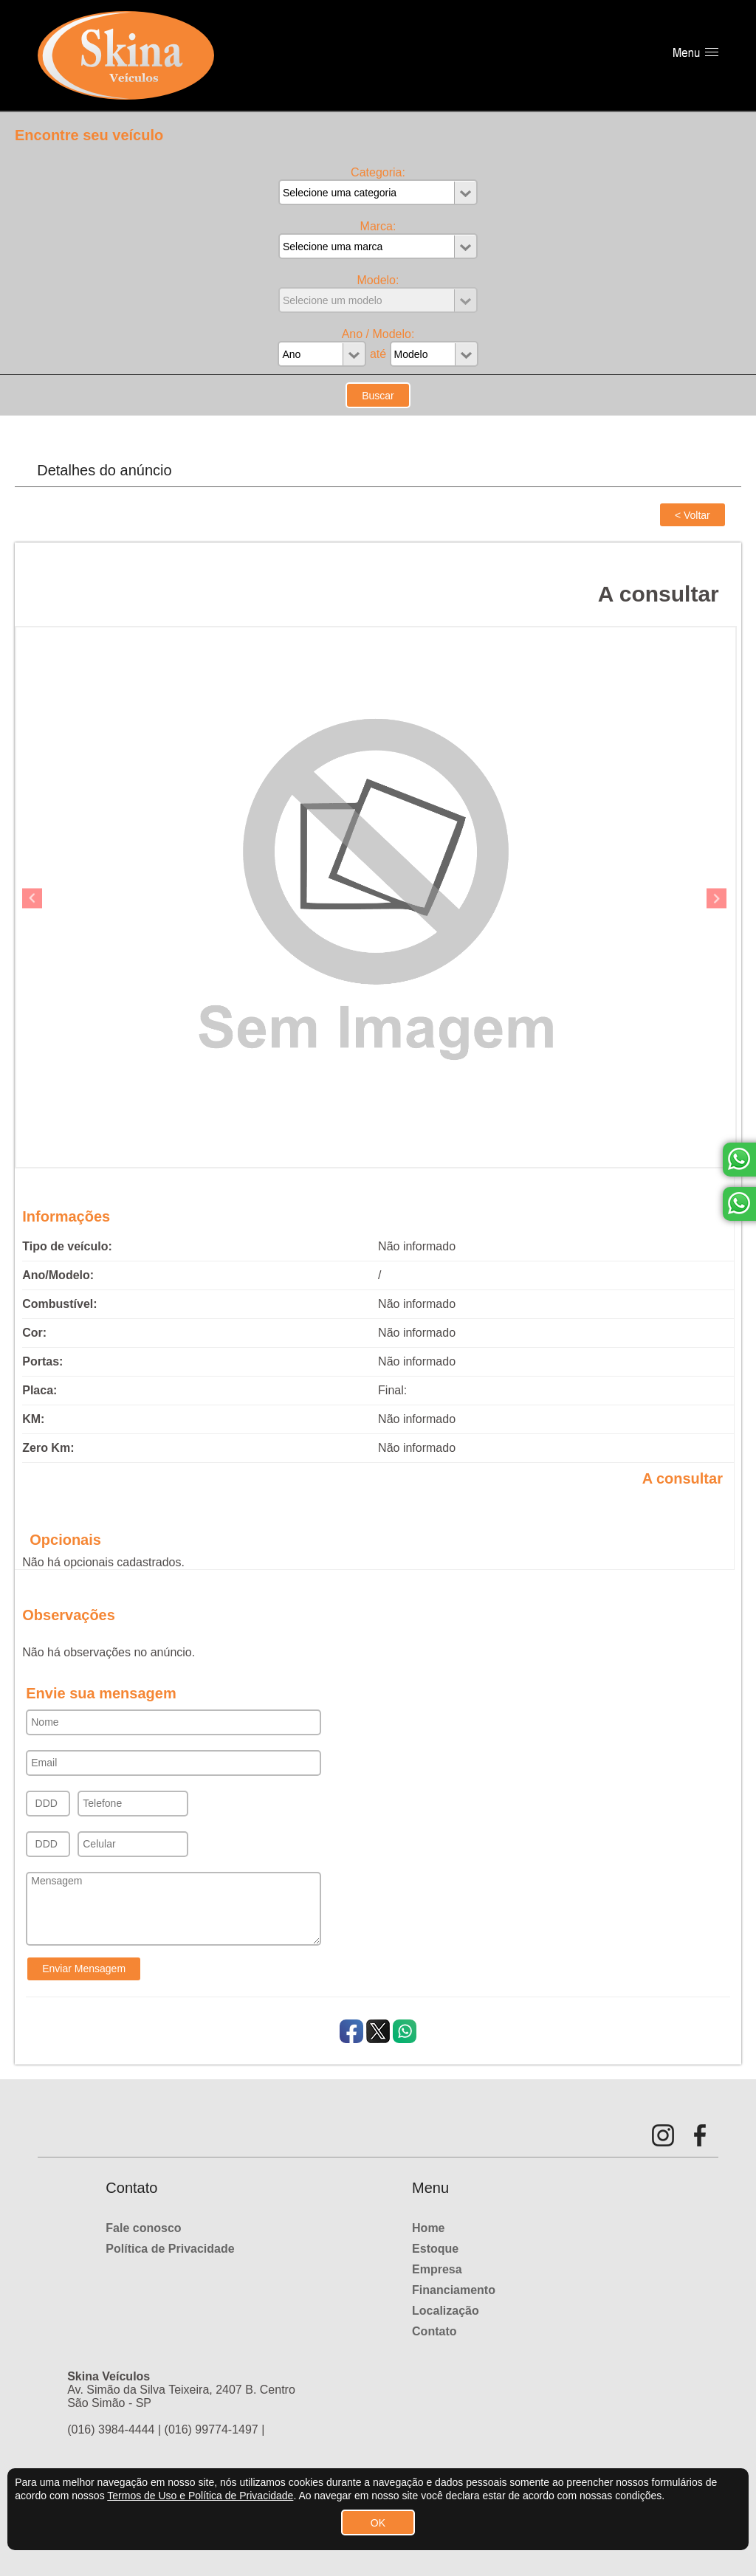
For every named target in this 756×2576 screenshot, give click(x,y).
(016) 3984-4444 (110, 2429)
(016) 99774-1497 (211, 2429)
